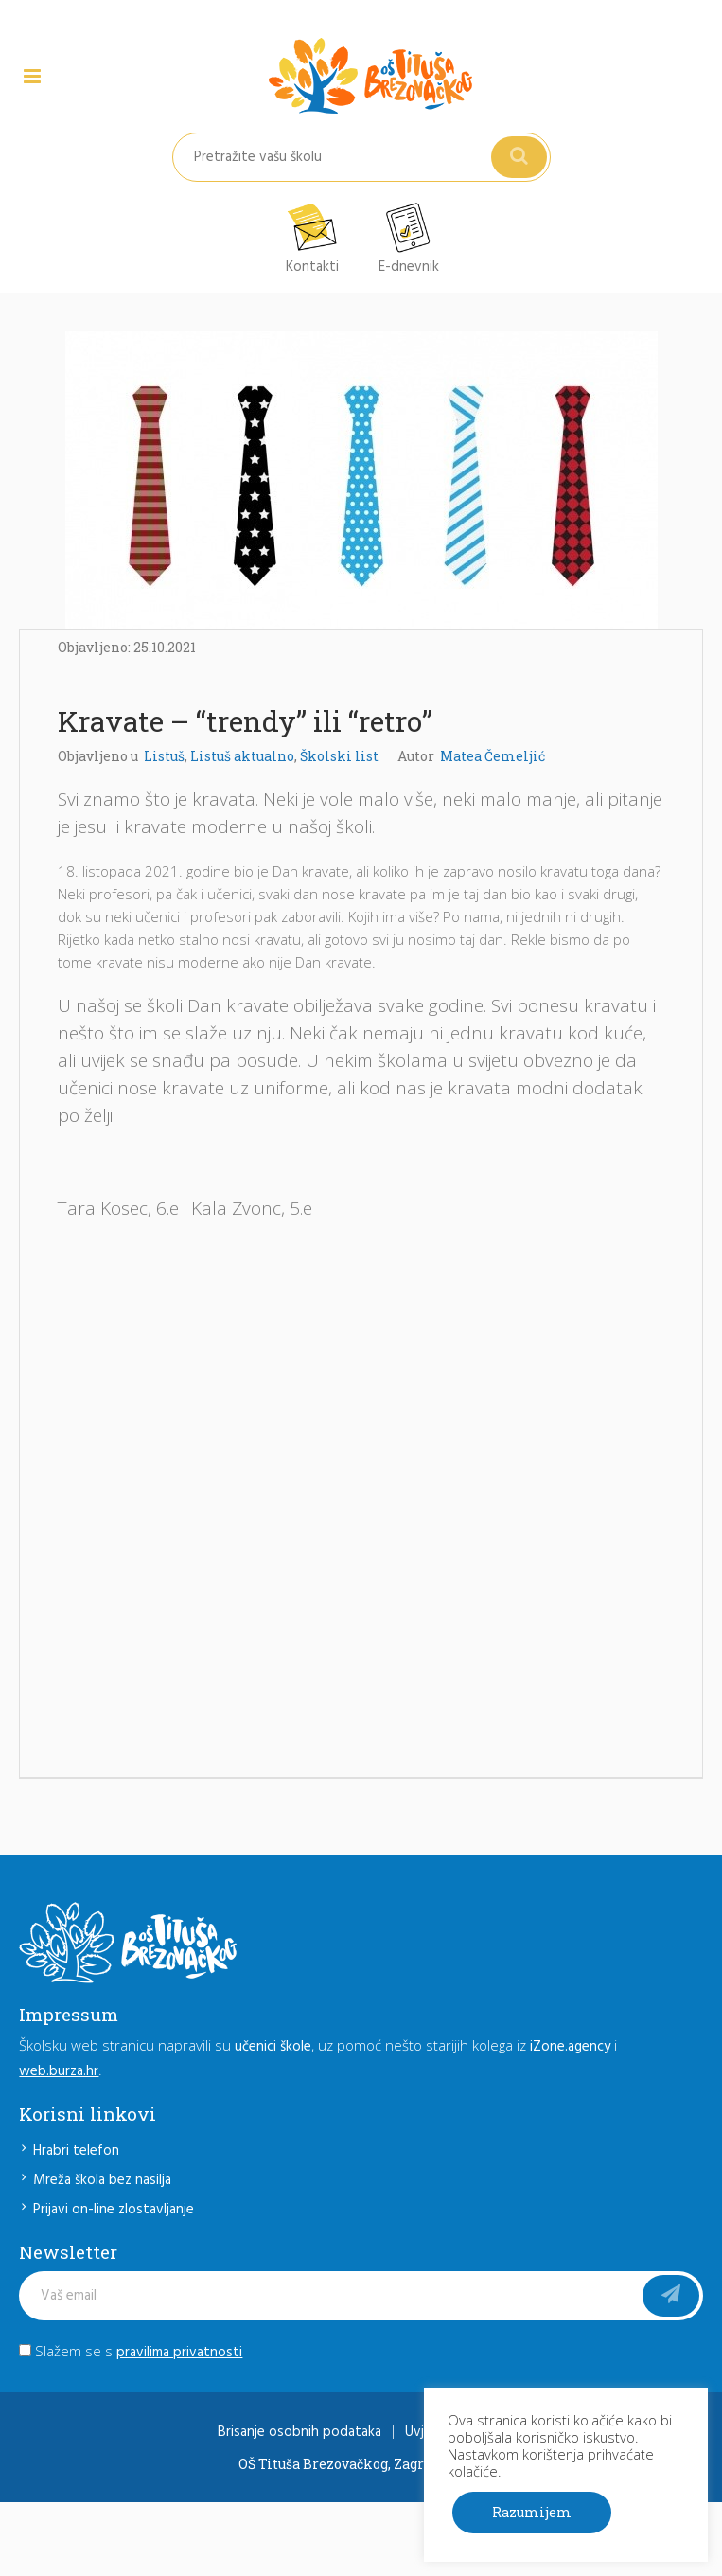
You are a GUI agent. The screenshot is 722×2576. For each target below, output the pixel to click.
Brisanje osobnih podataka (299, 2432)
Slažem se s (130, 2350)
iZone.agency (570, 2046)
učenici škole (273, 2046)
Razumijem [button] (532, 2512)
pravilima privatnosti (179, 2352)
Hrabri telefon (76, 2151)
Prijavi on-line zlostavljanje (113, 2209)
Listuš (164, 756)
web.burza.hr (58, 2071)
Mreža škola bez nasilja (102, 2180)
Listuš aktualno (242, 756)
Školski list (339, 756)
